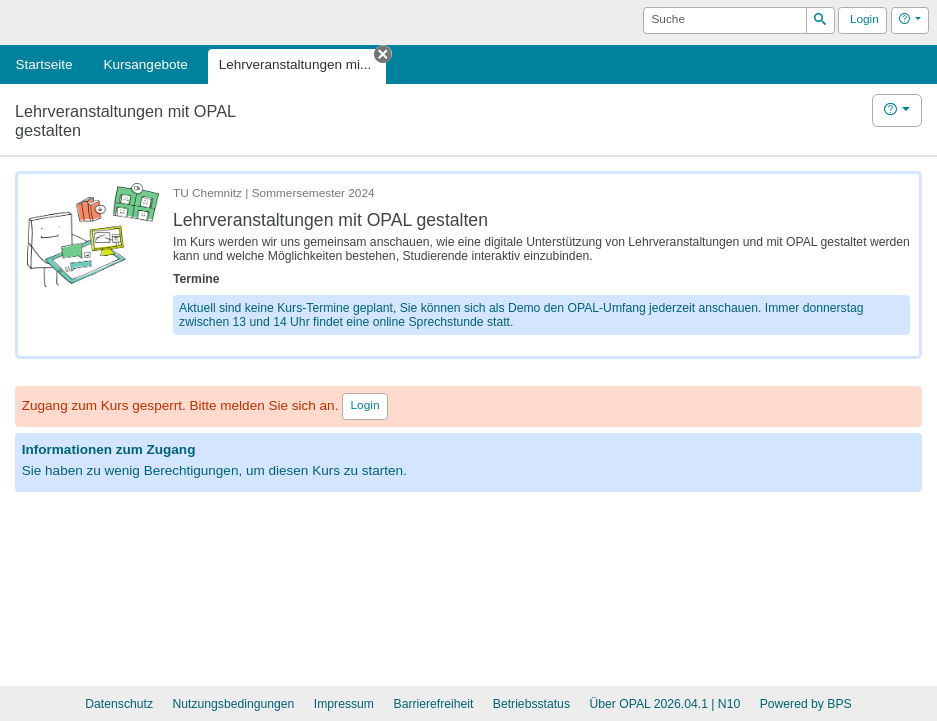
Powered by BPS (806, 704)
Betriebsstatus (531, 704)
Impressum (344, 704)
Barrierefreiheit (434, 704)
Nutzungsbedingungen (233, 704)
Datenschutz (119, 704)
